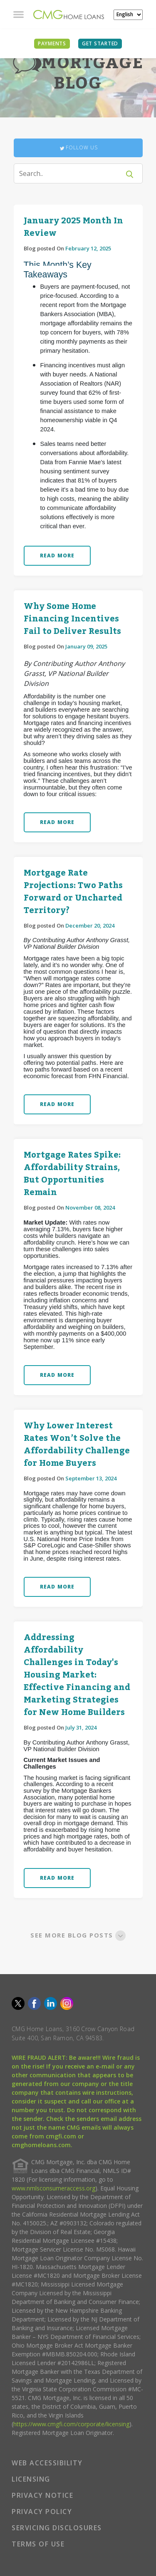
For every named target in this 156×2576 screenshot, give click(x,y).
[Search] (72, 173)
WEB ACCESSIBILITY (47, 2462)
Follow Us (78, 148)
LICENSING (31, 2479)
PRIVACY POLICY (42, 2511)
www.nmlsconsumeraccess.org (53, 2188)
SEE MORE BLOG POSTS (78, 1935)
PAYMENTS (52, 43)
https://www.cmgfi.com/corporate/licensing (71, 2424)
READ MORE (57, 555)
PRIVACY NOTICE (42, 2495)
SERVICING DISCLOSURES (57, 2527)
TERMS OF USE (38, 2544)
